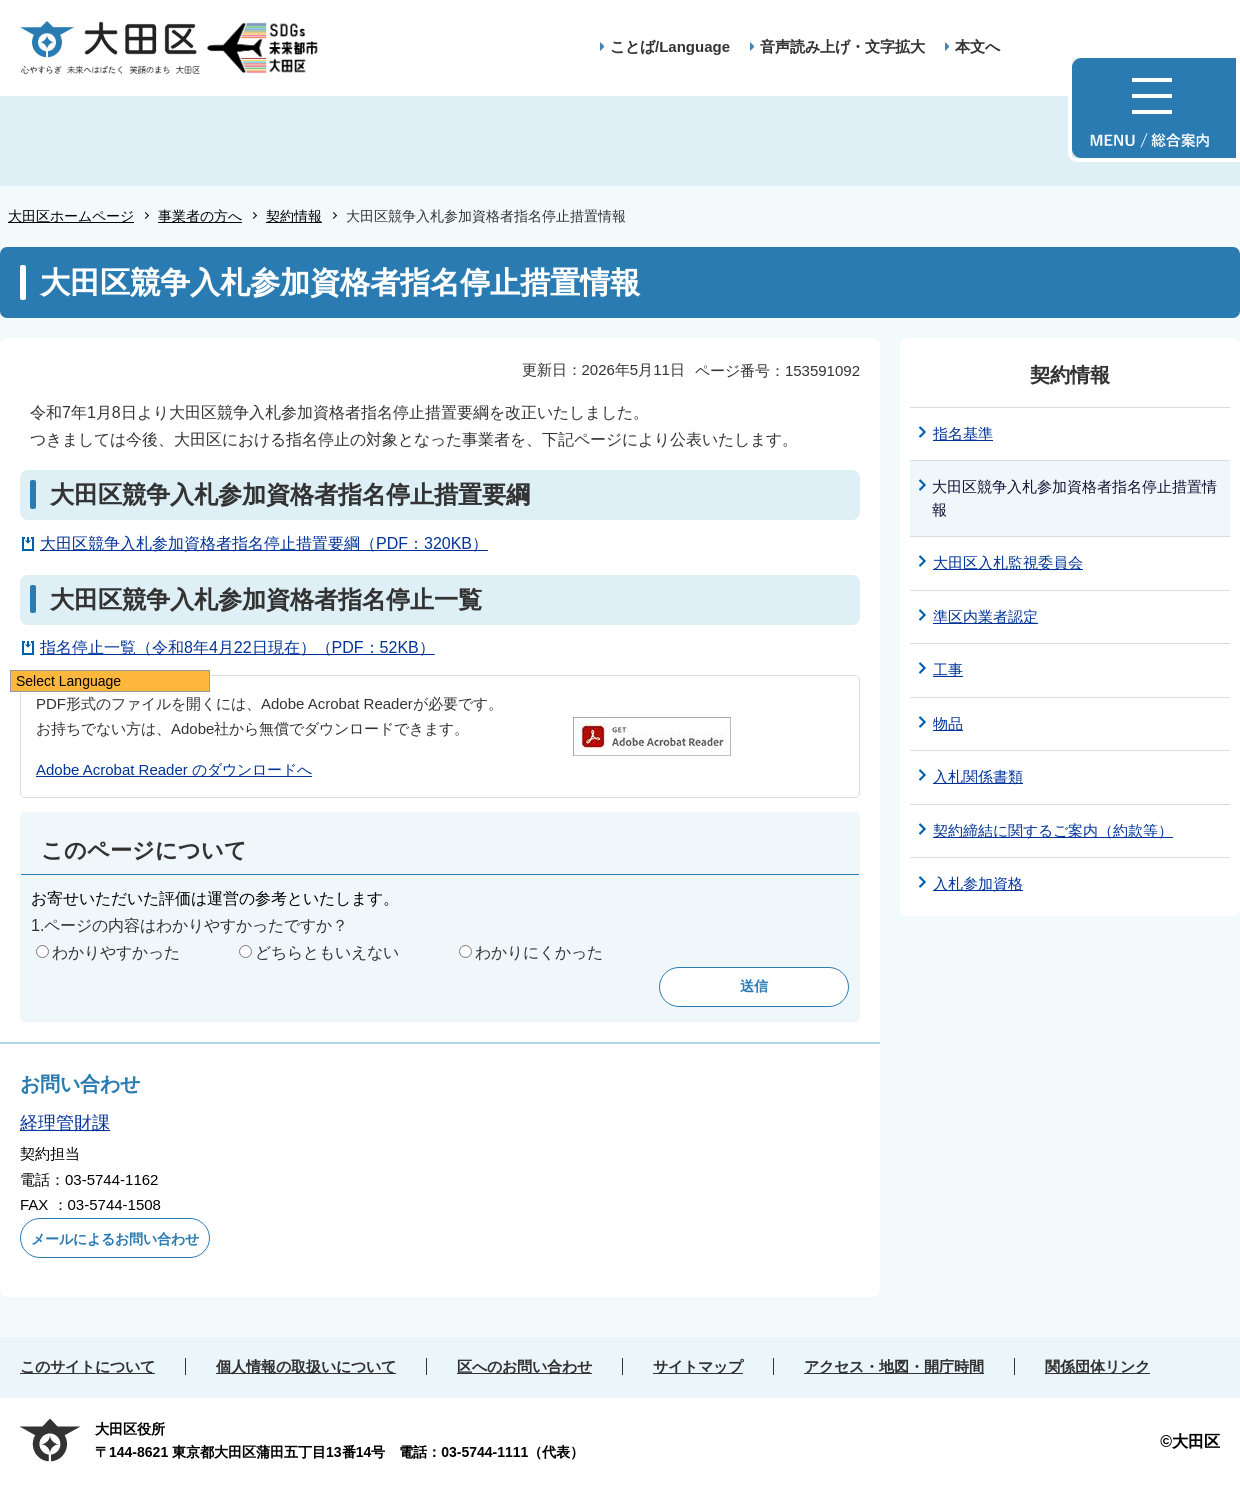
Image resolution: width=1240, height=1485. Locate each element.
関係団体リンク (1097, 1366)
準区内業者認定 (985, 616)
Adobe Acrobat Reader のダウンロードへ (174, 769)
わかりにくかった (539, 952)
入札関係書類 (978, 776)
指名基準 (963, 433)
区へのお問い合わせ (524, 1366)
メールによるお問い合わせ (115, 1239)
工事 (948, 669)
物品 (948, 723)
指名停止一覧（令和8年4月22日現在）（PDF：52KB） (237, 647)
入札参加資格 (978, 883)
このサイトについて (87, 1366)
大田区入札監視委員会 (1008, 562)
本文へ (977, 46)
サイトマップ (698, 1366)
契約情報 (294, 216)
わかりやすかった (116, 952)
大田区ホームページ (71, 216)
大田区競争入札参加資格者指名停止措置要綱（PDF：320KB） (264, 543)
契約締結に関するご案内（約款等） (1053, 830)
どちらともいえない (327, 952)
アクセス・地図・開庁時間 (894, 1366)
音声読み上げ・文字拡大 (842, 46)
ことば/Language (670, 46)
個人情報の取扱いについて (306, 1366)
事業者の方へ (200, 216)
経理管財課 (65, 1123)
